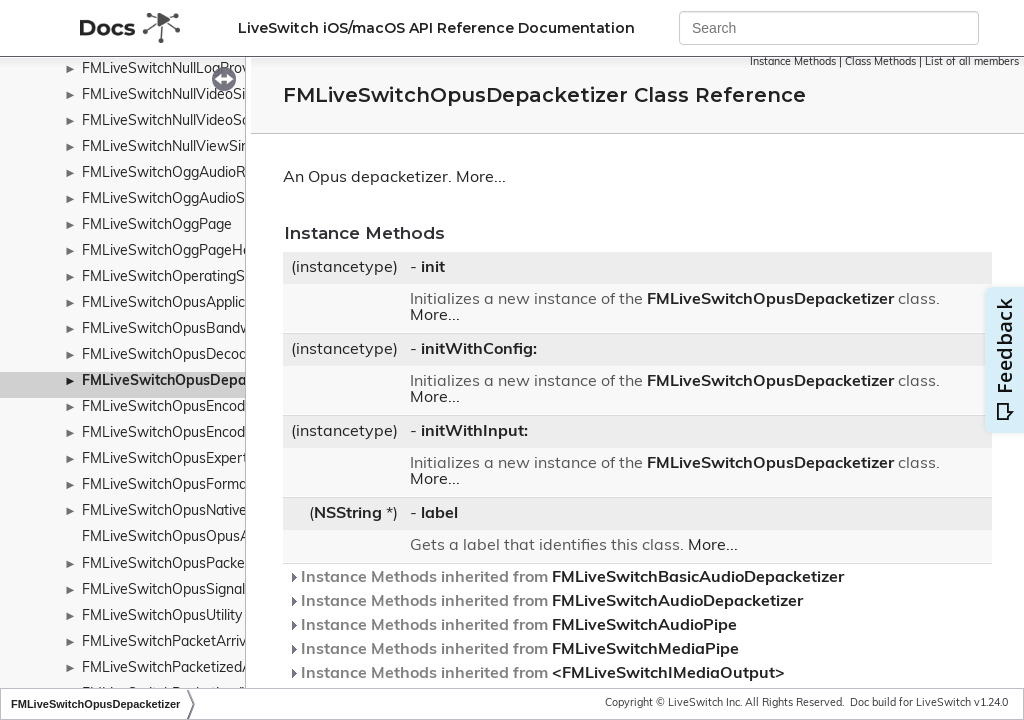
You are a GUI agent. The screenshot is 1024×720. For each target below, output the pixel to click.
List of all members (972, 62)
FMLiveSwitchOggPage (157, 225)
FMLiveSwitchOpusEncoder (170, 407)
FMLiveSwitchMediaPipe (645, 650)
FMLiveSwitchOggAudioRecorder (188, 173)
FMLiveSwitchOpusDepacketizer (190, 381)
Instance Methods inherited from (566, 578)
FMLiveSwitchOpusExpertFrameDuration (213, 459)
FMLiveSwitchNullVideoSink (171, 95)
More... (481, 178)
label (439, 514)
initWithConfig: (479, 350)
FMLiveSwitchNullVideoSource (180, 121)
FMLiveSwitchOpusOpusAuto (176, 537)
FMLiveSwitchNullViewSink (169, 147)
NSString (348, 514)
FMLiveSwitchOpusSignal (163, 590)
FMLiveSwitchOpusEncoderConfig (191, 433)
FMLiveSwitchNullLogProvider (177, 69)
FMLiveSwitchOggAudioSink (172, 199)
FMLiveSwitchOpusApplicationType (194, 303)
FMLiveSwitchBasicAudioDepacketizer (698, 578)
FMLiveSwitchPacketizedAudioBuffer (201, 668)
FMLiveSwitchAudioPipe (644, 626)
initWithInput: (474, 432)
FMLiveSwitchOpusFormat (167, 485)
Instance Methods (793, 62)
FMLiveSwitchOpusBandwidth (179, 329)
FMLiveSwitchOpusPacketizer (177, 564)
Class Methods (880, 62)
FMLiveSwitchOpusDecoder (171, 355)
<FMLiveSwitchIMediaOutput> (668, 674)
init (433, 268)
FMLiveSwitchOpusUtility (162, 616)
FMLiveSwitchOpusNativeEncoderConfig (211, 511)
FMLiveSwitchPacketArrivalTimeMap (199, 642)
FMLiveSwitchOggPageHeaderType (196, 251)
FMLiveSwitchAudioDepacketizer (677, 602)
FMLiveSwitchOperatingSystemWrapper (211, 277)
